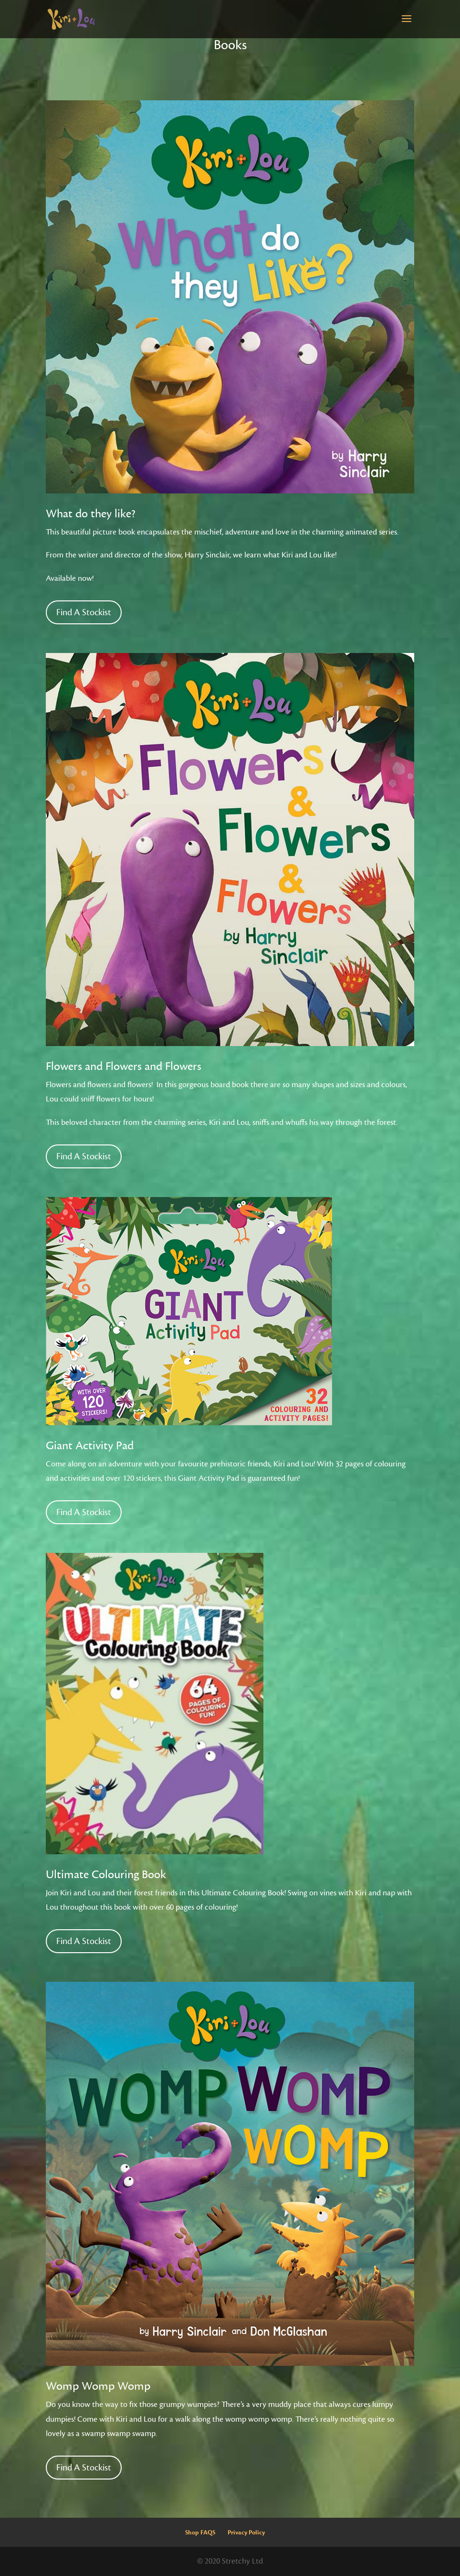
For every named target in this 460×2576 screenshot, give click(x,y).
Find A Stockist (83, 612)
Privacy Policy (246, 2532)
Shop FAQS (200, 2532)
